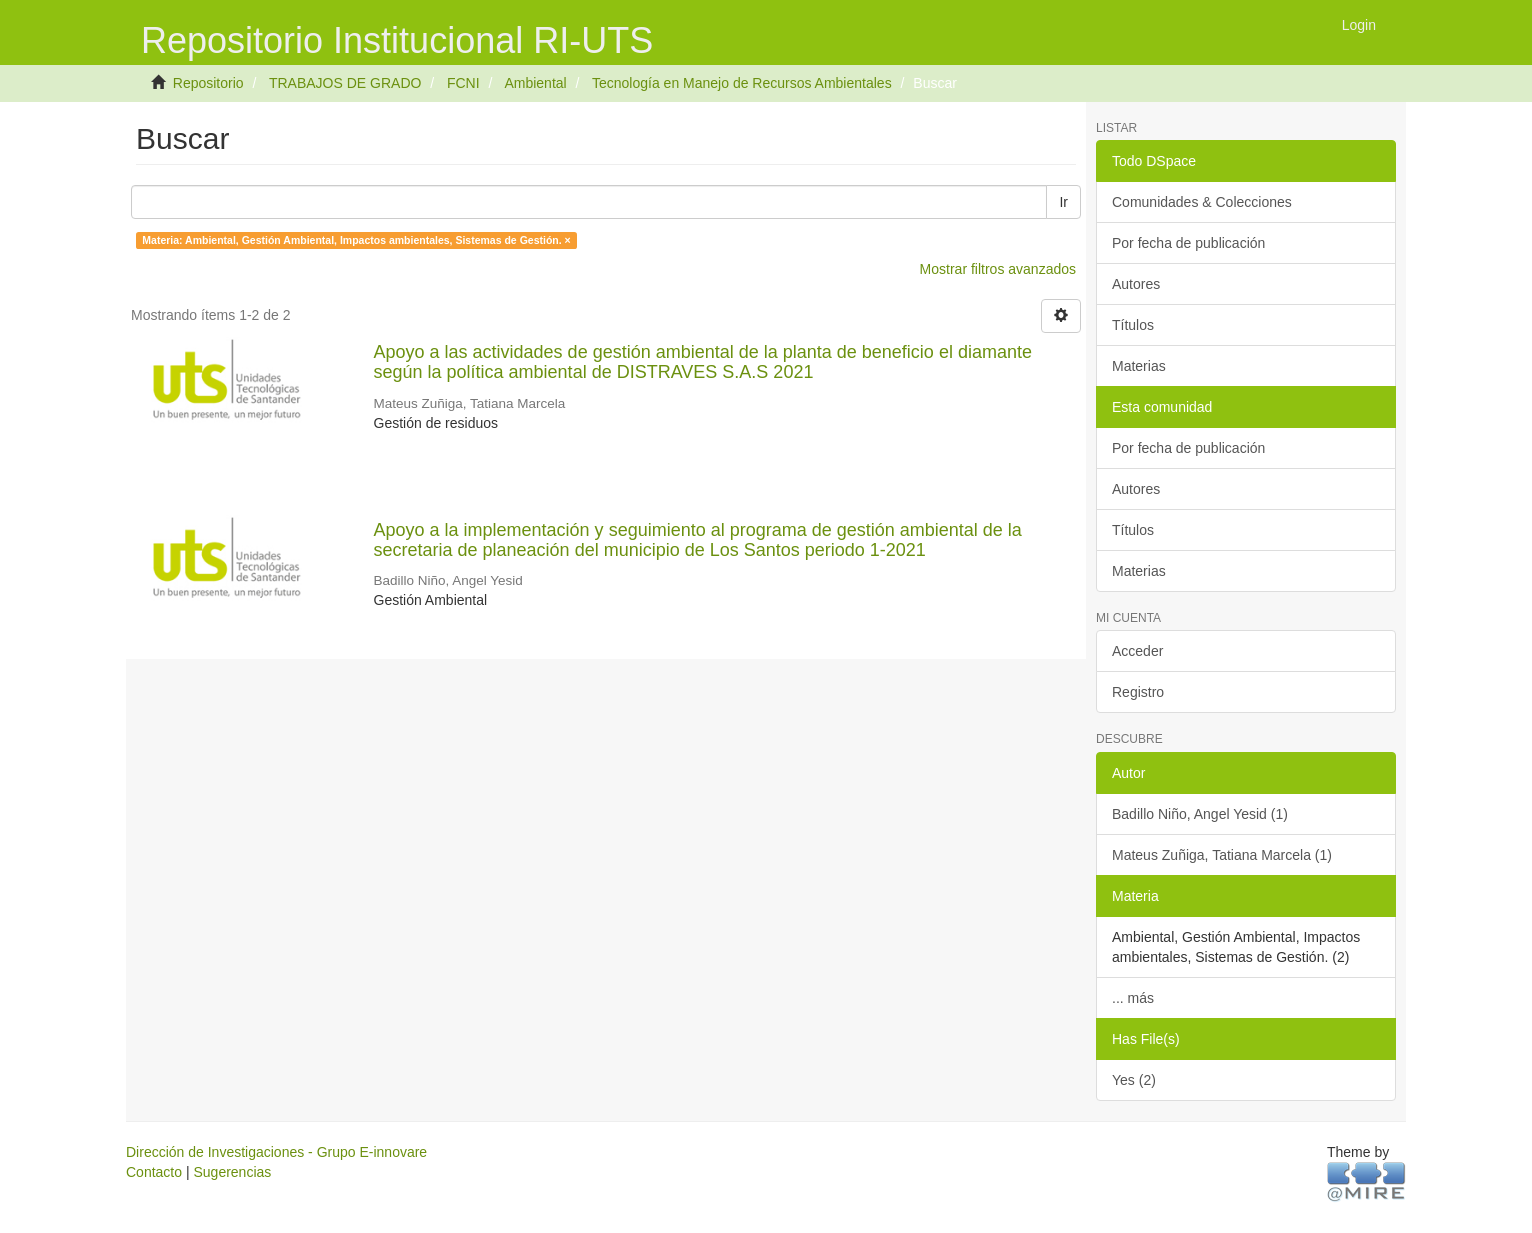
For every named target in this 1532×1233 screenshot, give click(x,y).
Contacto (154, 1172)
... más (1133, 998)
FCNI (463, 83)
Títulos (1133, 325)
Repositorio (208, 83)
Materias (1139, 366)
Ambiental (535, 83)
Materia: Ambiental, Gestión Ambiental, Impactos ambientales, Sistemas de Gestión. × (356, 240)
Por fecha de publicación (1188, 243)
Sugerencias (232, 1172)
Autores (1136, 284)
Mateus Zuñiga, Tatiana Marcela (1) (1222, 855)
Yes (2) (1134, 1080)
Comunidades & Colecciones (1202, 202)
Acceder (1137, 651)
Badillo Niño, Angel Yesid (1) (1200, 814)
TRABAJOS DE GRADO (345, 83)
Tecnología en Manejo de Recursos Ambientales (742, 83)
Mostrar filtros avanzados (998, 269)
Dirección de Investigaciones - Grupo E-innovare (276, 1152)
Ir (1063, 202)
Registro (1138, 692)
